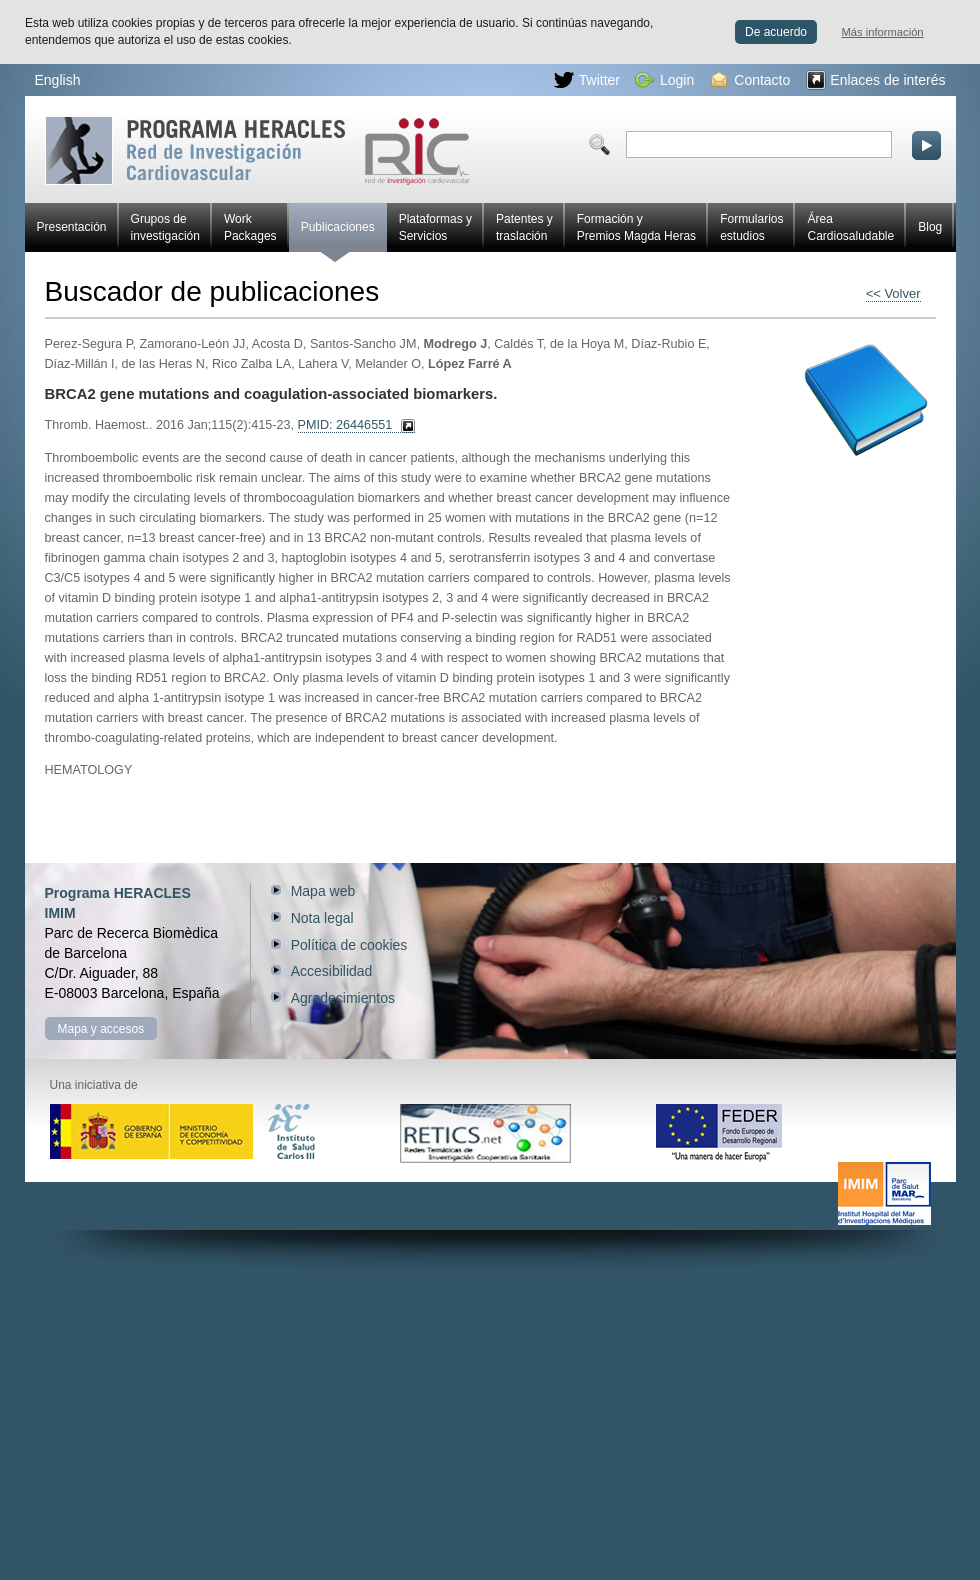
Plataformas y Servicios (435, 227)
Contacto (750, 80)
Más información (883, 32)
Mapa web (323, 891)
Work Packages (250, 227)
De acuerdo (776, 32)
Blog (930, 227)
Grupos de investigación (165, 227)
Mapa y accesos (101, 1029)
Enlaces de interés (875, 80)
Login (664, 80)
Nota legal (322, 918)
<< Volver (893, 293)
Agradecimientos (343, 998)
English (58, 80)
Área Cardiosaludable (850, 227)
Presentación (72, 227)
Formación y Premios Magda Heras (636, 227)
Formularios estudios (751, 227)
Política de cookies (349, 945)
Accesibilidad (332, 971)
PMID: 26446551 (345, 425)
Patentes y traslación (524, 227)
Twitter (587, 80)
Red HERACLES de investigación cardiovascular (257, 150)
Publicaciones (338, 236)
